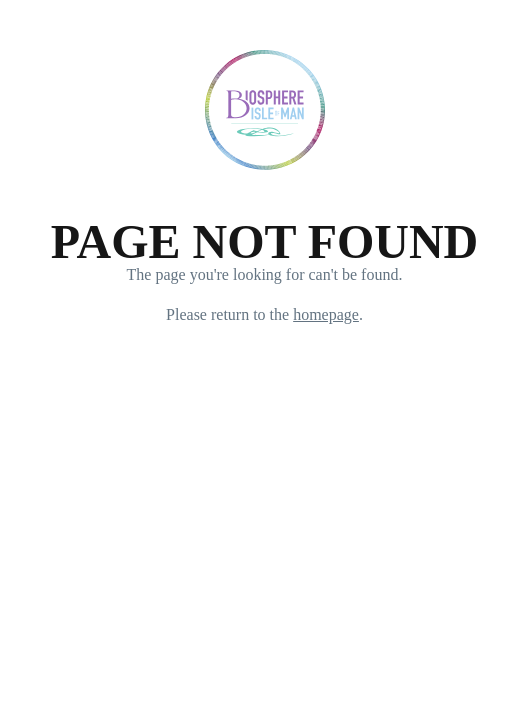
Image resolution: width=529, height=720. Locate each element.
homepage (326, 314)
